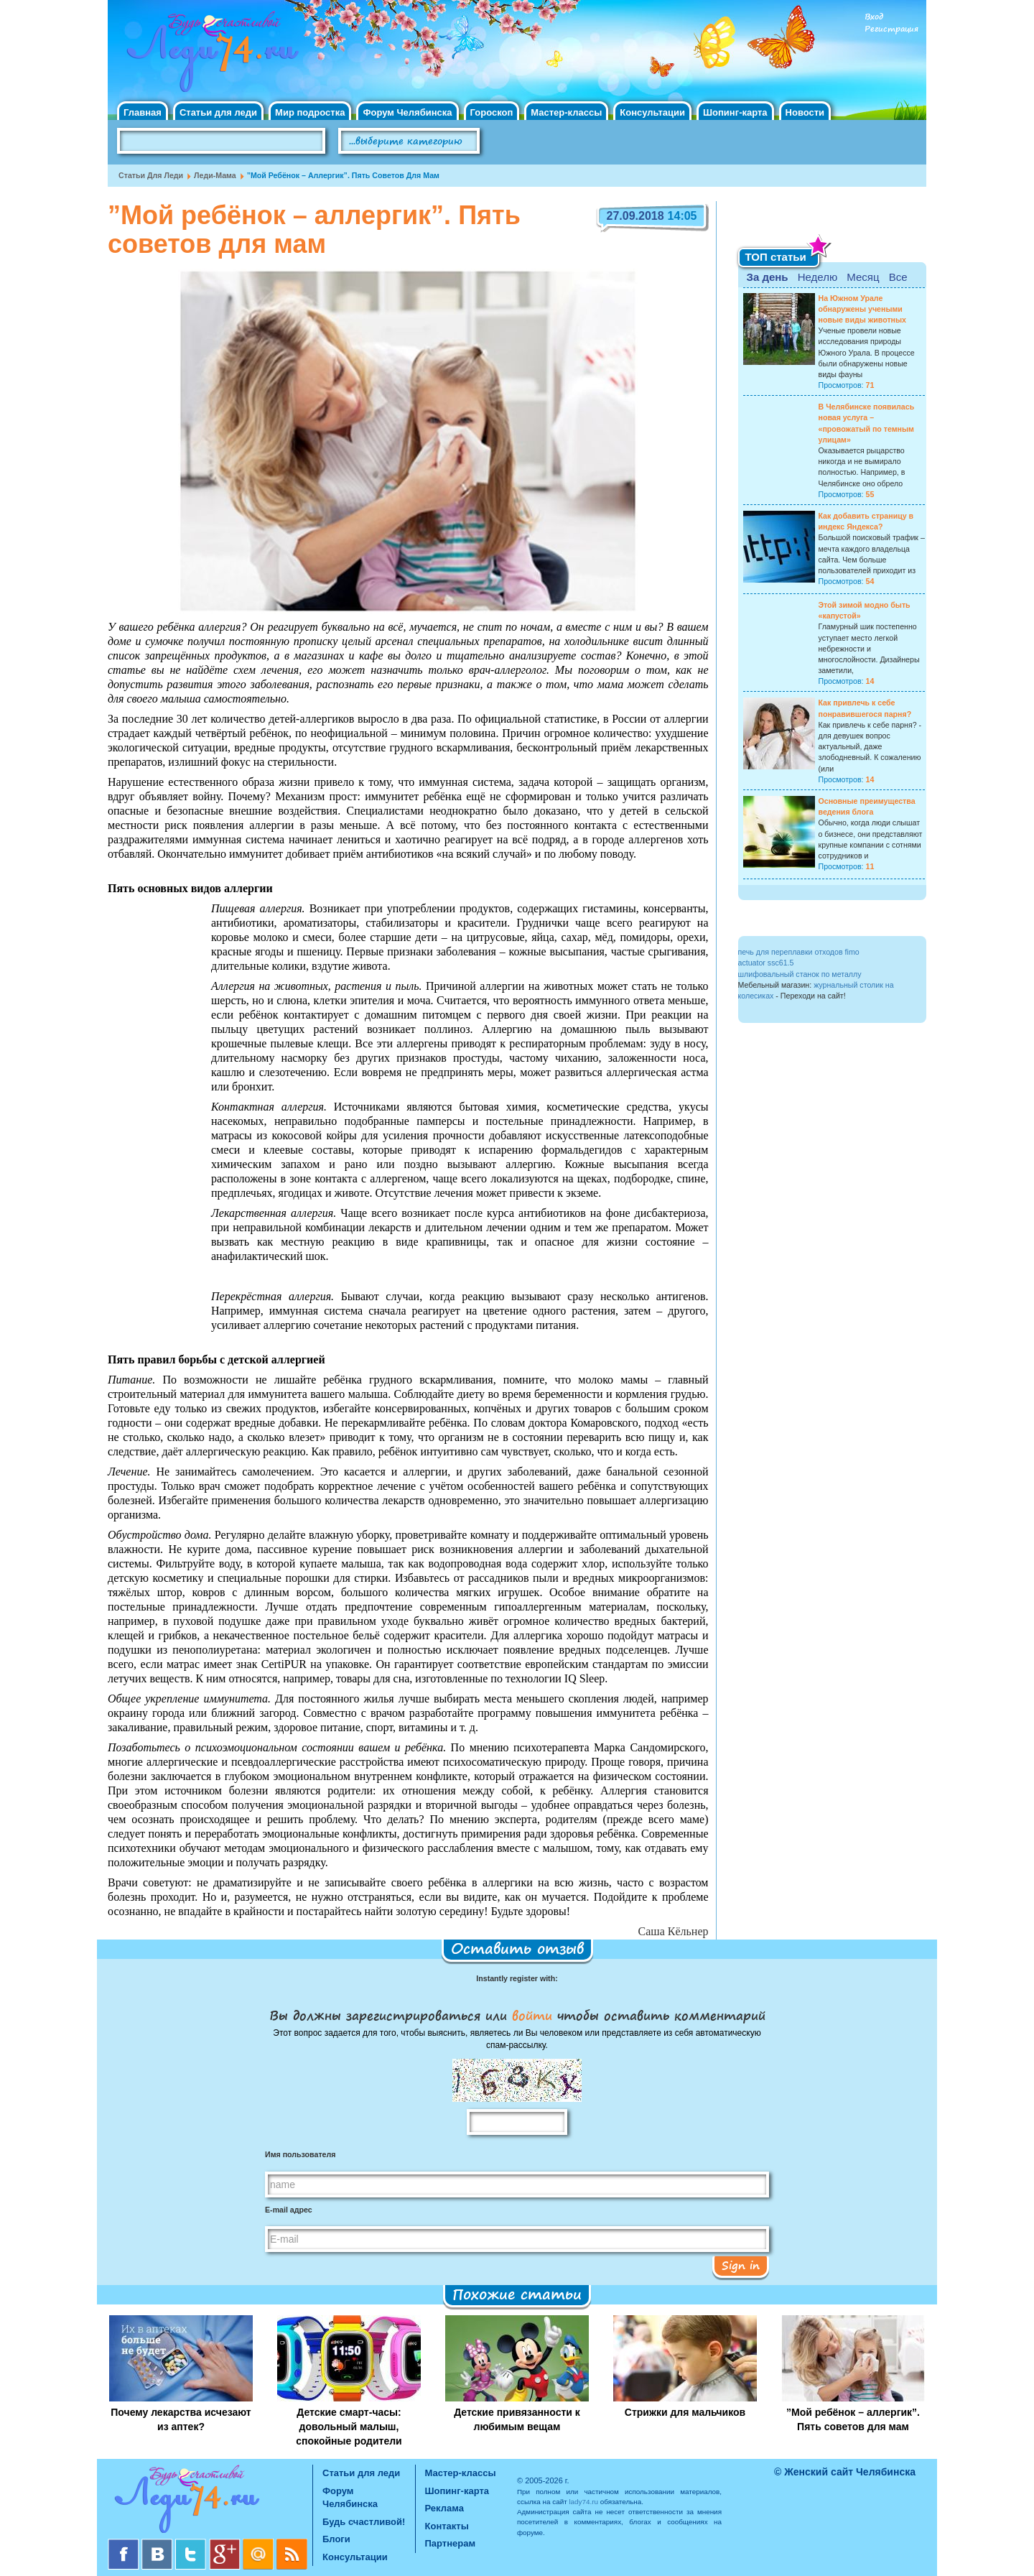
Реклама (444, 2508)
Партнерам (450, 2543)
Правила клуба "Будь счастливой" (872, 146)
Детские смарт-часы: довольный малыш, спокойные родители (348, 2426)
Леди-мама (215, 175)
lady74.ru (583, 2502)
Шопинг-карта (735, 112)
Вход (874, 17)
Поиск (520, 141)
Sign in (741, 2265)
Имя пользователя (300, 2154)
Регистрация (891, 29)
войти (532, 2015)
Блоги (336, 2539)
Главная (143, 112)
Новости (805, 112)
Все (898, 277)
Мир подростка (310, 112)
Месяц (863, 277)
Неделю (817, 277)
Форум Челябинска (407, 112)
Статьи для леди (218, 112)
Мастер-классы (566, 112)
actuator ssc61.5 (766, 962)
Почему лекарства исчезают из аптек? (181, 2419)
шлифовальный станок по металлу (800, 974)
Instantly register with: (516, 1978)
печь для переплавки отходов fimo (799, 952)
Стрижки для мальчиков (685, 2412)
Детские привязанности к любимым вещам (517, 2419)
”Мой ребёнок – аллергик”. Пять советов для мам (853, 2419)
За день (767, 277)
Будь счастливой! (363, 2521)
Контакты (447, 2526)
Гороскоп (491, 112)
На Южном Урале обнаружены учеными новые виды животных (863, 309)
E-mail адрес (288, 2209)
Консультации (652, 112)
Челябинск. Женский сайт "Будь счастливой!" (209, 56)
